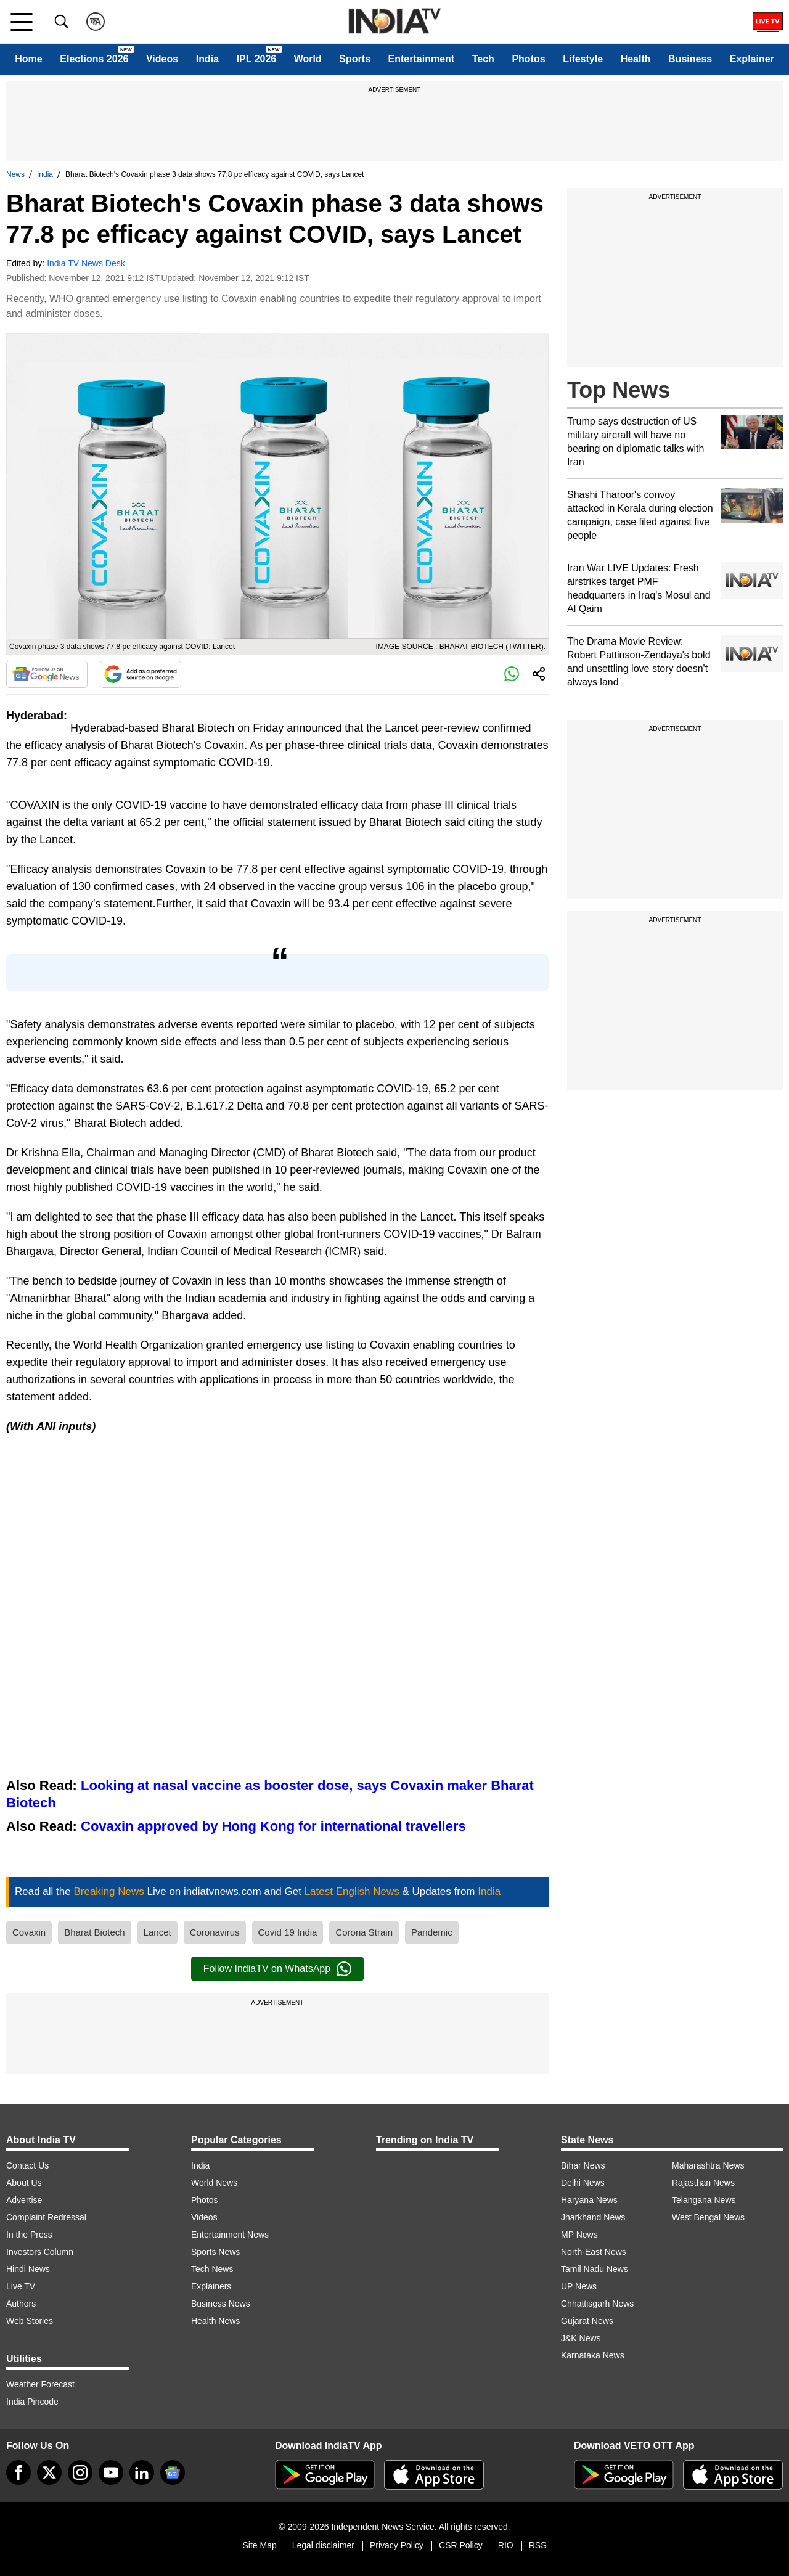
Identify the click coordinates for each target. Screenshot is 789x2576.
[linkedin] (141, 2472)
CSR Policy (461, 2545)
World (308, 59)
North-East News (593, 2252)
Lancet (157, 1932)
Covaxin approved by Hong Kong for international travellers (273, 1826)
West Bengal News (708, 2217)
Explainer (752, 59)
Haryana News (589, 2200)
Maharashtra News (708, 2165)
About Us (24, 2183)
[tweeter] (49, 2472)
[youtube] (111, 2472)
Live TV (20, 2286)
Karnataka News (592, 2355)
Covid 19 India (287, 1932)
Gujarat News (587, 2321)
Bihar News (583, 2165)
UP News (579, 2286)
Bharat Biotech (94, 1932)
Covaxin (29, 1932)
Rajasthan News (703, 2183)
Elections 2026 (94, 59)
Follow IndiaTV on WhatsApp (277, 1968)
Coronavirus (215, 1932)
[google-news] (172, 2472)
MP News (579, 2234)
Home (28, 59)
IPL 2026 (257, 59)
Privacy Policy (396, 2545)
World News (214, 2183)
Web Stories (29, 2321)
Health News (215, 2321)
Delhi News (583, 2183)
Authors (21, 2303)
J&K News (581, 2338)
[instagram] (80, 2472)
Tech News (212, 2269)
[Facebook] (18, 2472)
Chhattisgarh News (597, 2303)
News (15, 174)
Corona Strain (364, 1932)
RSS (538, 2545)
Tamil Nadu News (594, 2269)
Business (690, 59)
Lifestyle (583, 59)
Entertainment (421, 59)
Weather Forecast (40, 2384)
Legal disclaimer (323, 2545)
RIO (505, 2545)
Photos (528, 59)
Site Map (259, 2545)
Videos (162, 59)
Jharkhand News (593, 2217)
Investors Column (39, 2252)
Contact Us (27, 2165)
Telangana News (704, 2200)
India (207, 59)
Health (636, 59)
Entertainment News (230, 2234)
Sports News (215, 2252)
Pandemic (431, 1932)
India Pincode (32, 2401)
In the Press (29, 2234)
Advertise (24, 2200)
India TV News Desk (86, 263)
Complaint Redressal (46, 2217)
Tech (483, 59)
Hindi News (28, 2269)
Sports (354, 59)
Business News (220, 2303)
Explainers (211, 2286)
